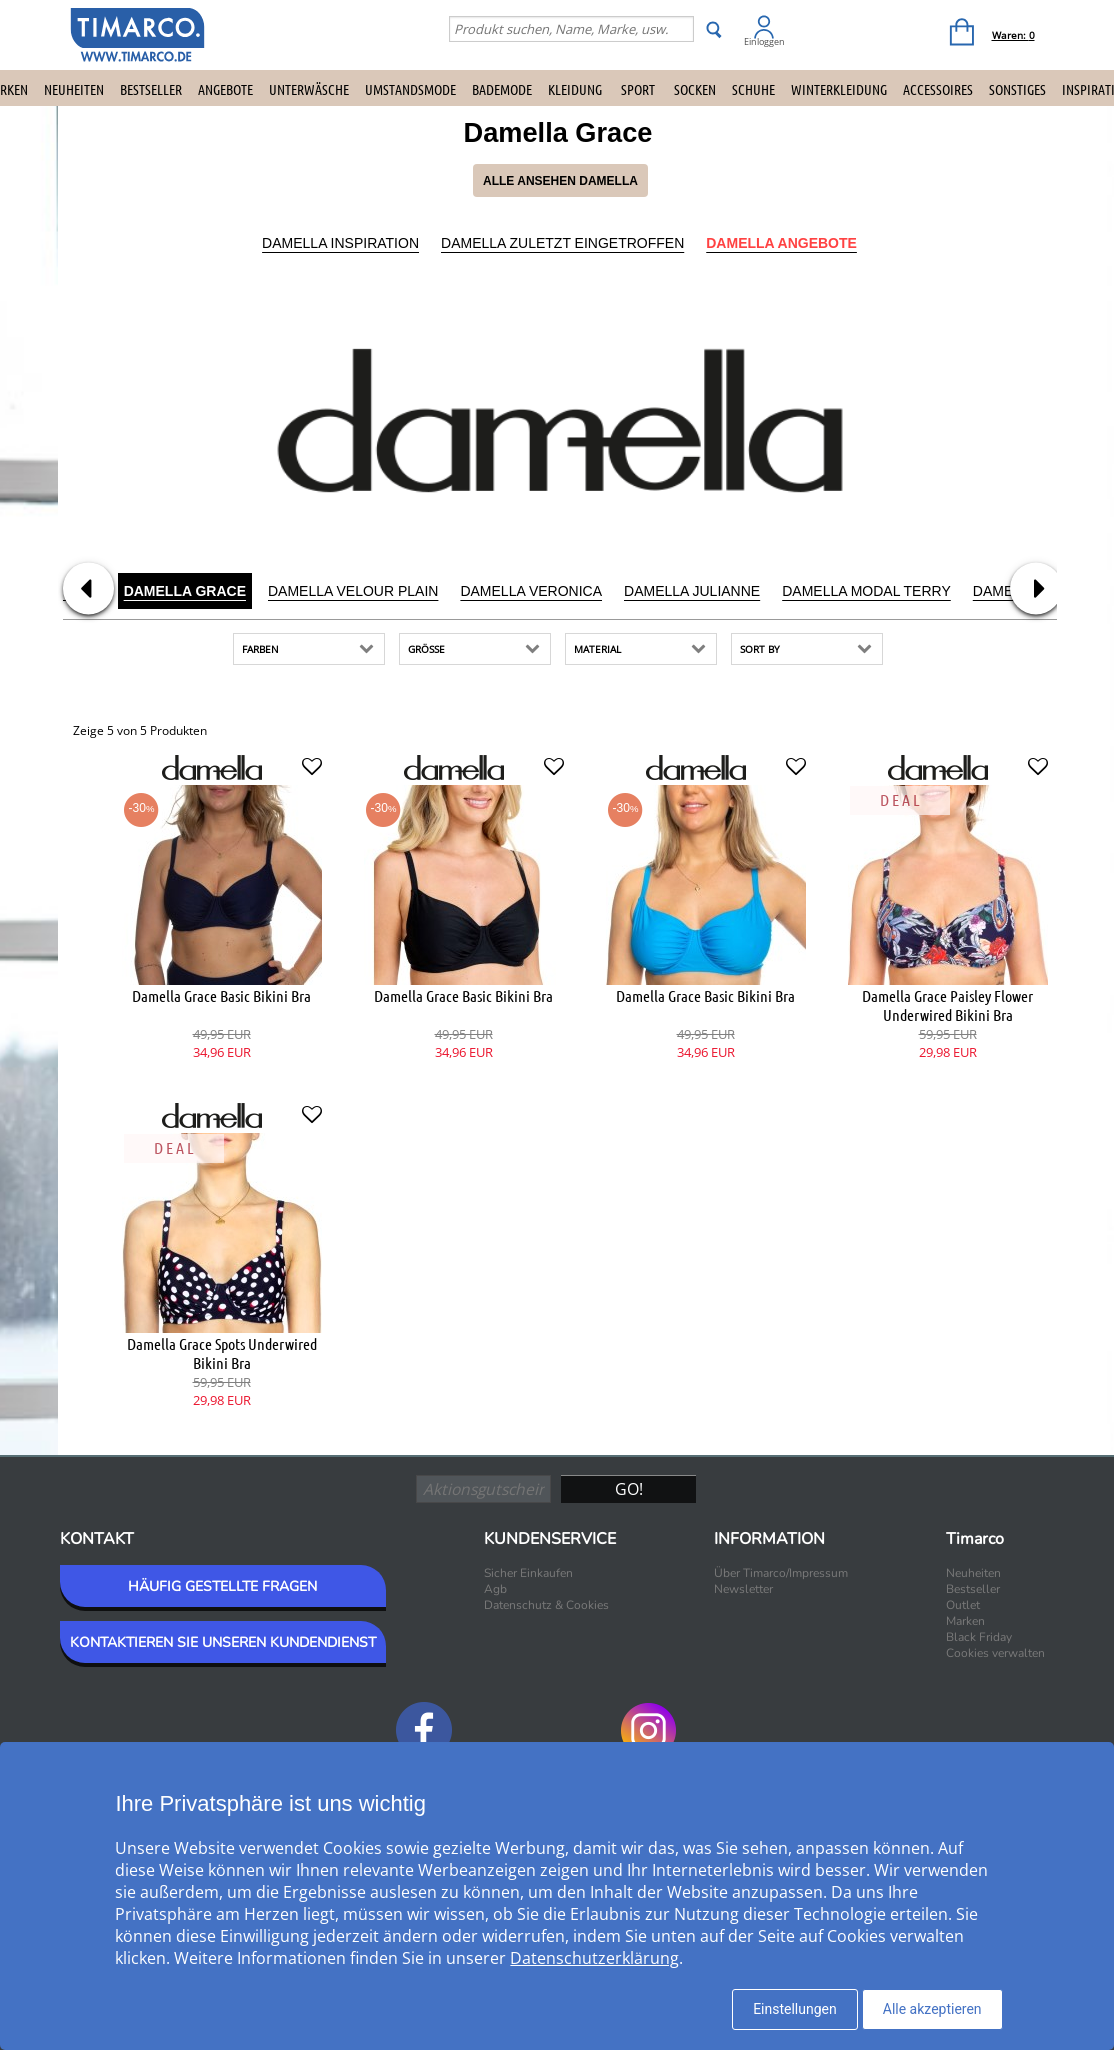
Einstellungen (795, 2009)
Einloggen (764, 41)
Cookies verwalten (995, 1653)
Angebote (225, 89)
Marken (965, 1621)
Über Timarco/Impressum (781, 1573)
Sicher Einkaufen (528, 1573)
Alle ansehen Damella (560, 181)
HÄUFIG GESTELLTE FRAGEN (222, 1586)
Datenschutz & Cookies (546, 1605)
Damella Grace (185, 591)
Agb (495, 1589)
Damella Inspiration (340, 243)
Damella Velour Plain (353, 591)
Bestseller (151, 89)
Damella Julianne (692, 591)
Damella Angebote (781, 243)
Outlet (963, 1605)
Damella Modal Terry (866, 591)
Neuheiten (74, 89)
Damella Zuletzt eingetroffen (562, 243)
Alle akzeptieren (932, 2009)
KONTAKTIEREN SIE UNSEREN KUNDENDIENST (223, 1642)
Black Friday (979, 1637)
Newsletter (743, 1589)
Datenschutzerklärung (594, 1958)
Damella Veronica (531, 591)
